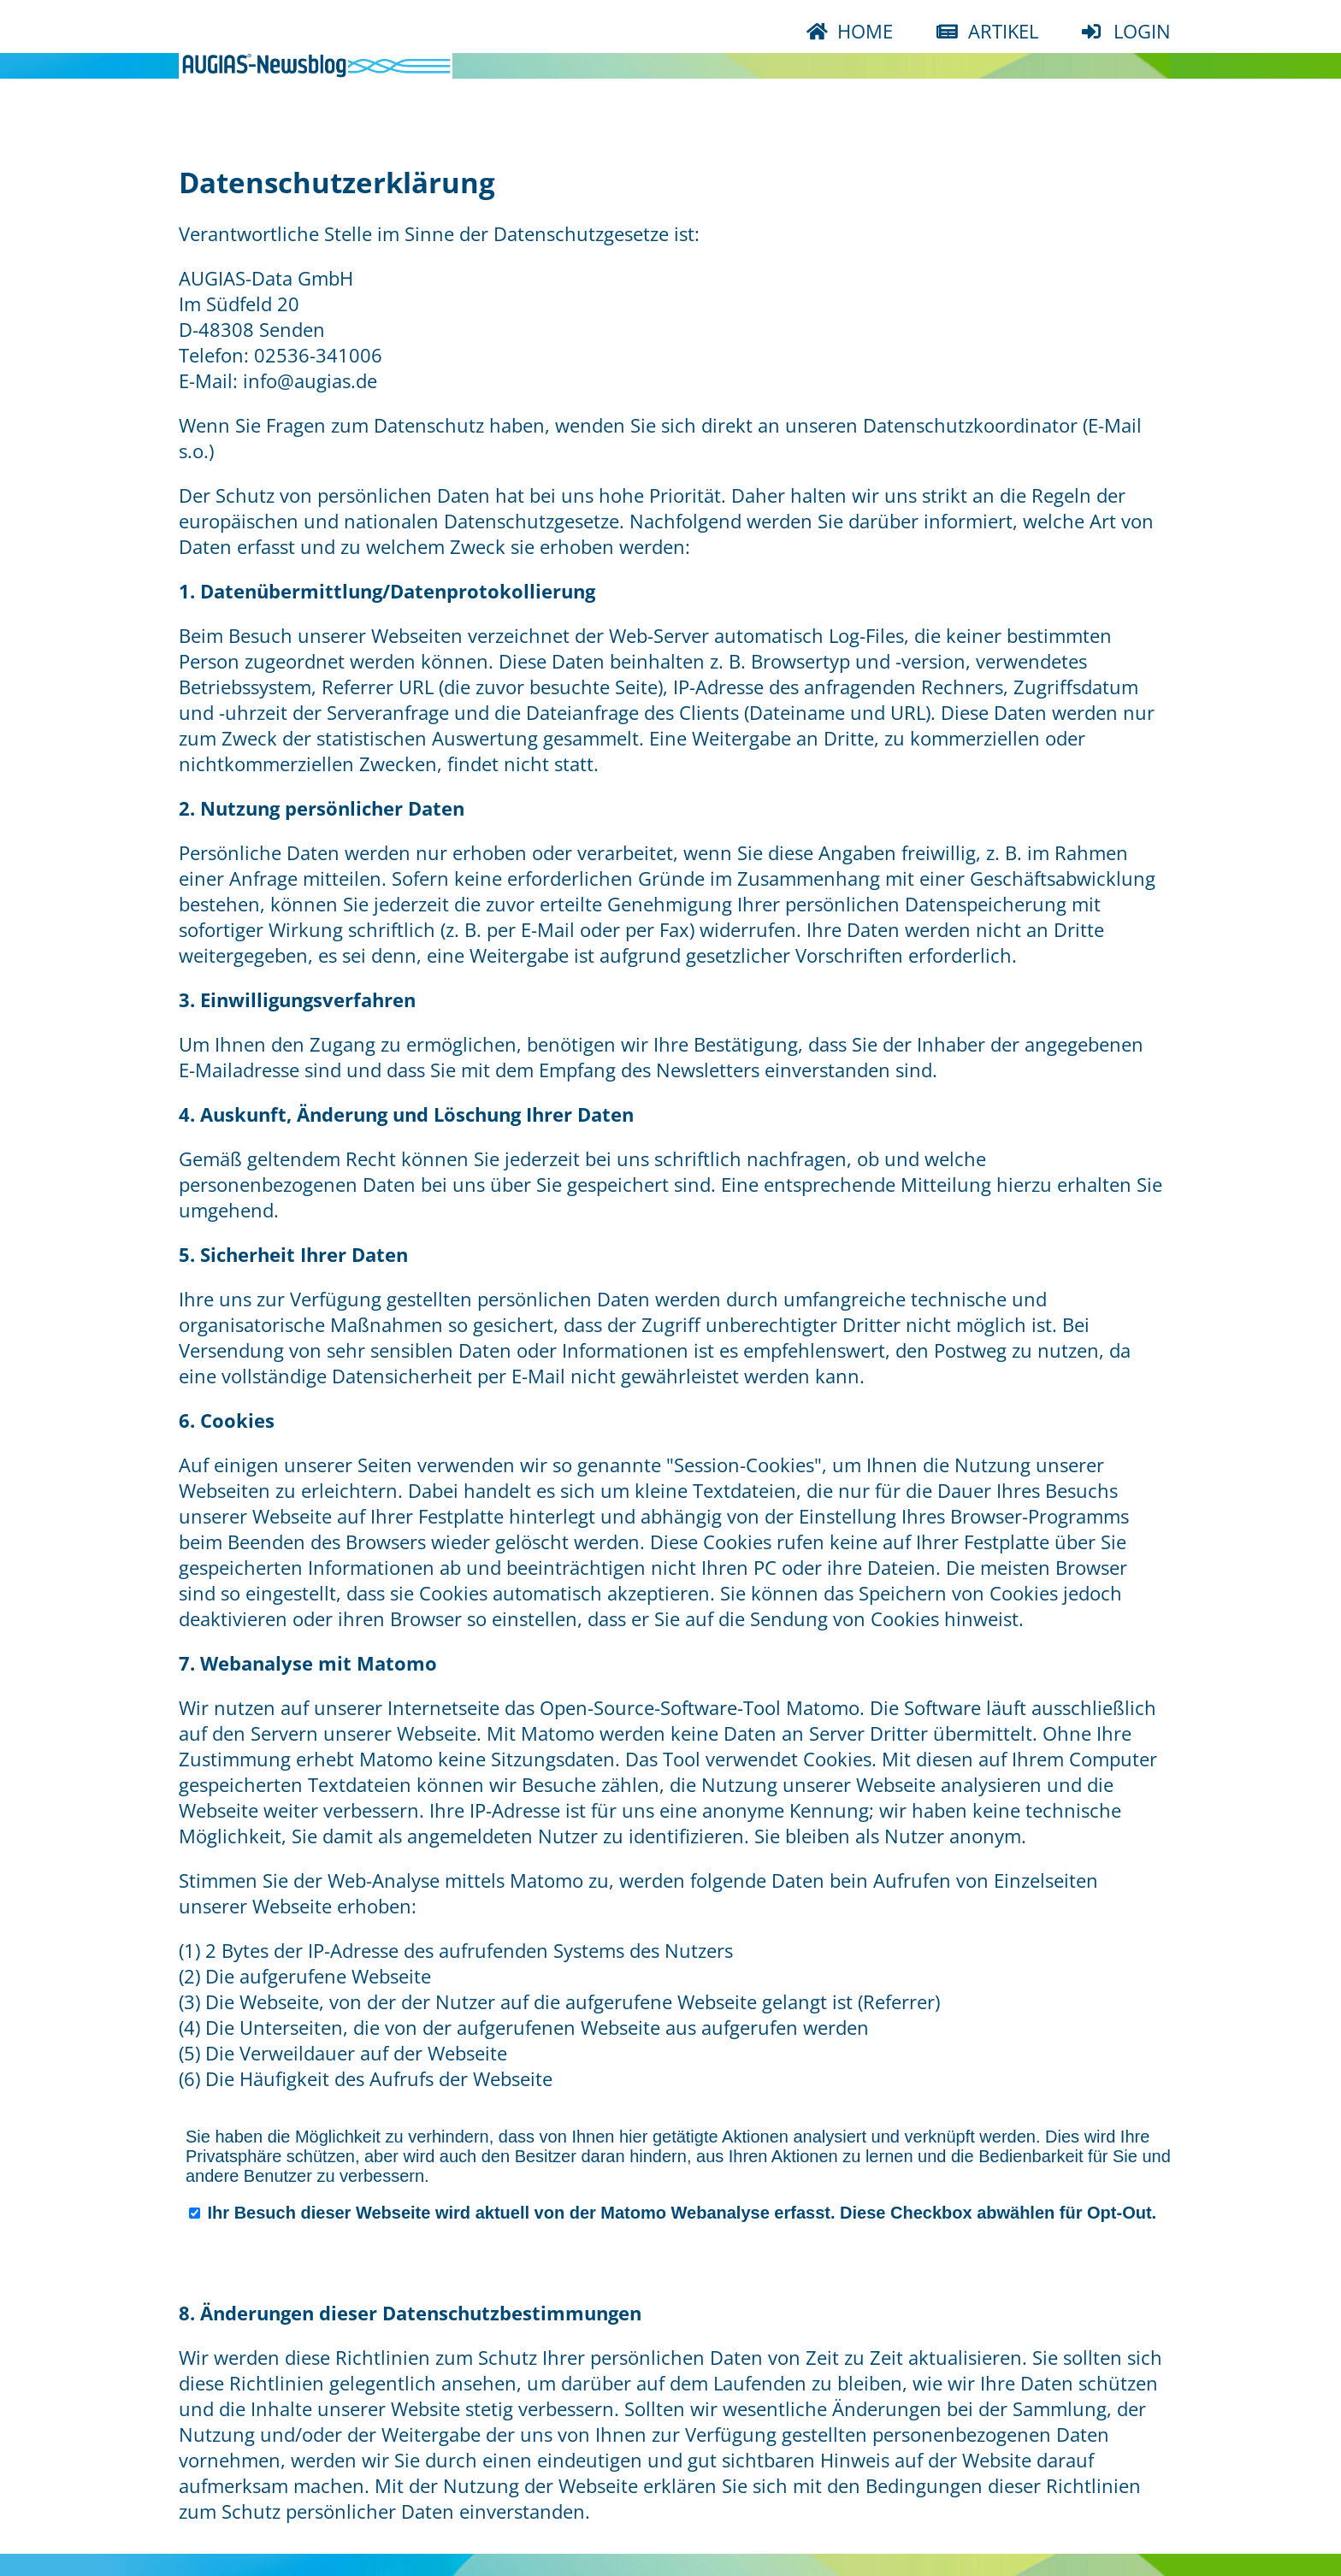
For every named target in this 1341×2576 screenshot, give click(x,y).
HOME (862, 31)
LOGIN (1139, 31)
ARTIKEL (1000, 31)
